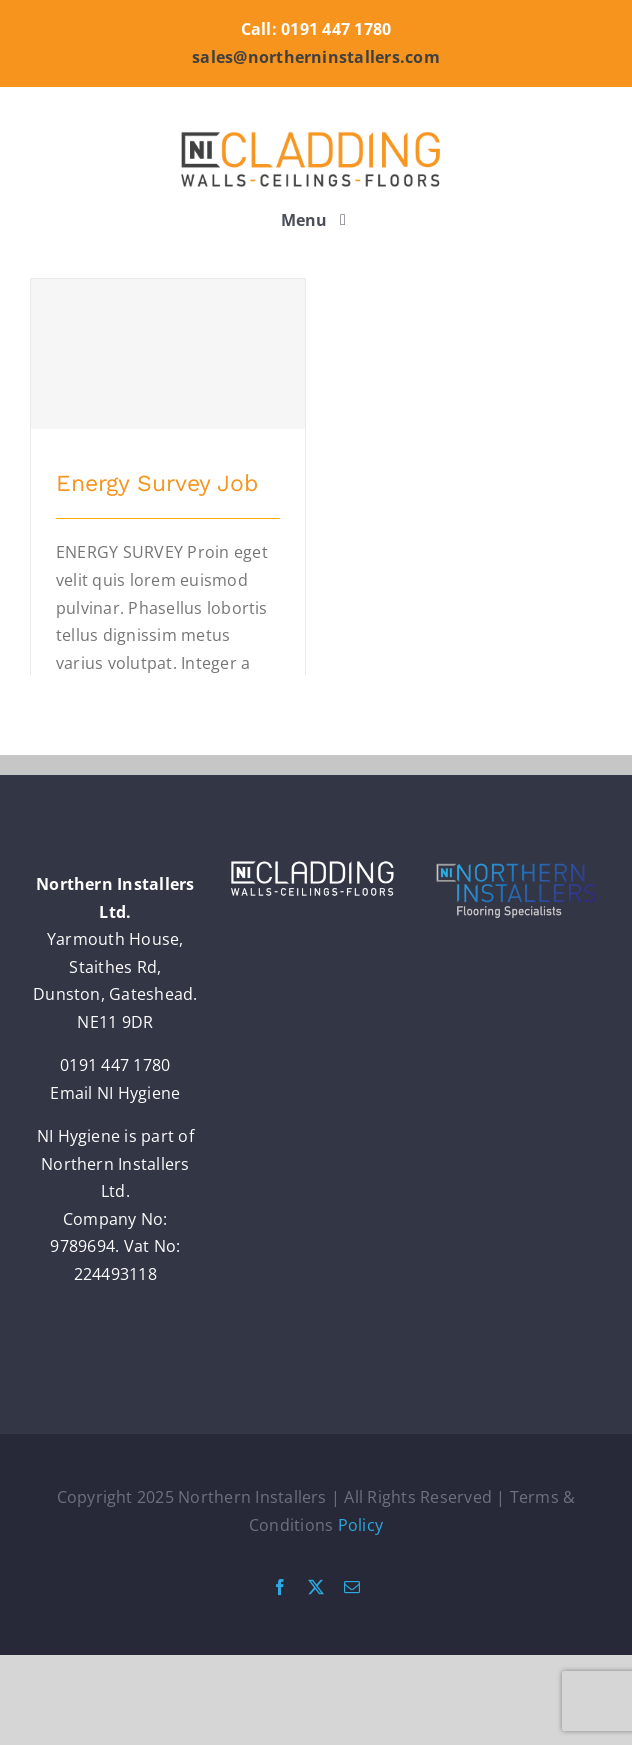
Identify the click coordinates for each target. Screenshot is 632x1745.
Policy (360, 1525)
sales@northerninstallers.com (316, 57)
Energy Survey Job (157, 483)
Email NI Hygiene (115, 1093)
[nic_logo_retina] (316, 130)
